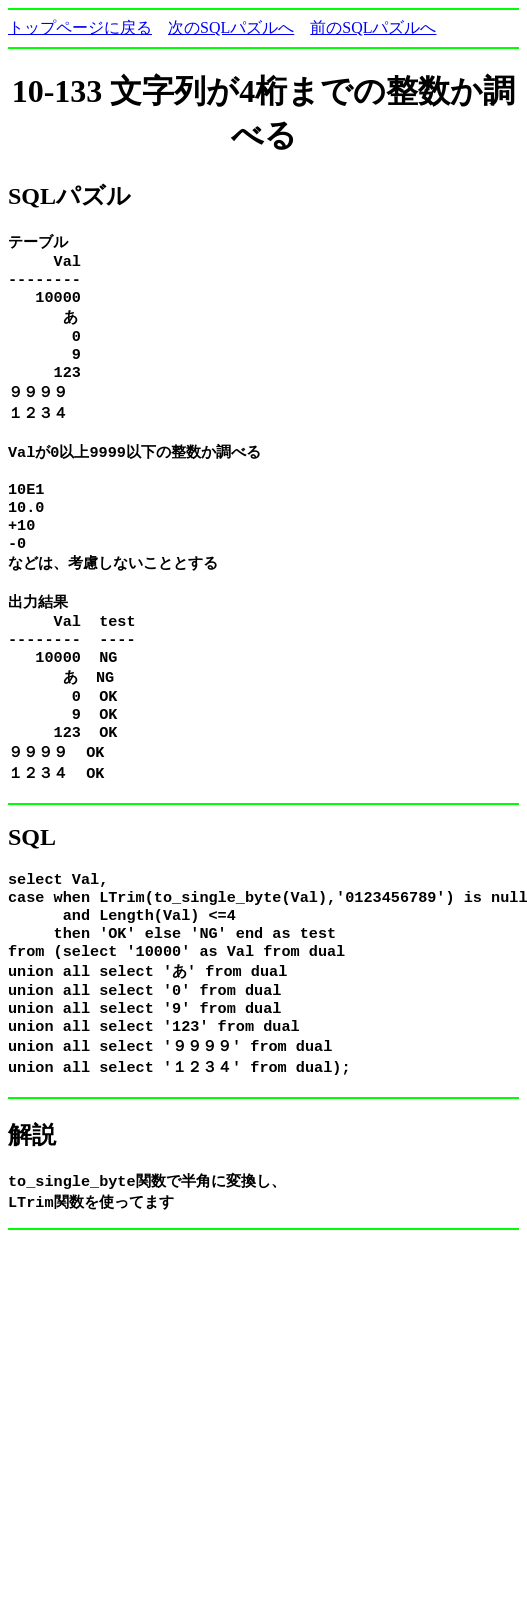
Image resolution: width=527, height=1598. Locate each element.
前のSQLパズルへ (373, 27)
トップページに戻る (80, 27)
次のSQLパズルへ (231, 27)
